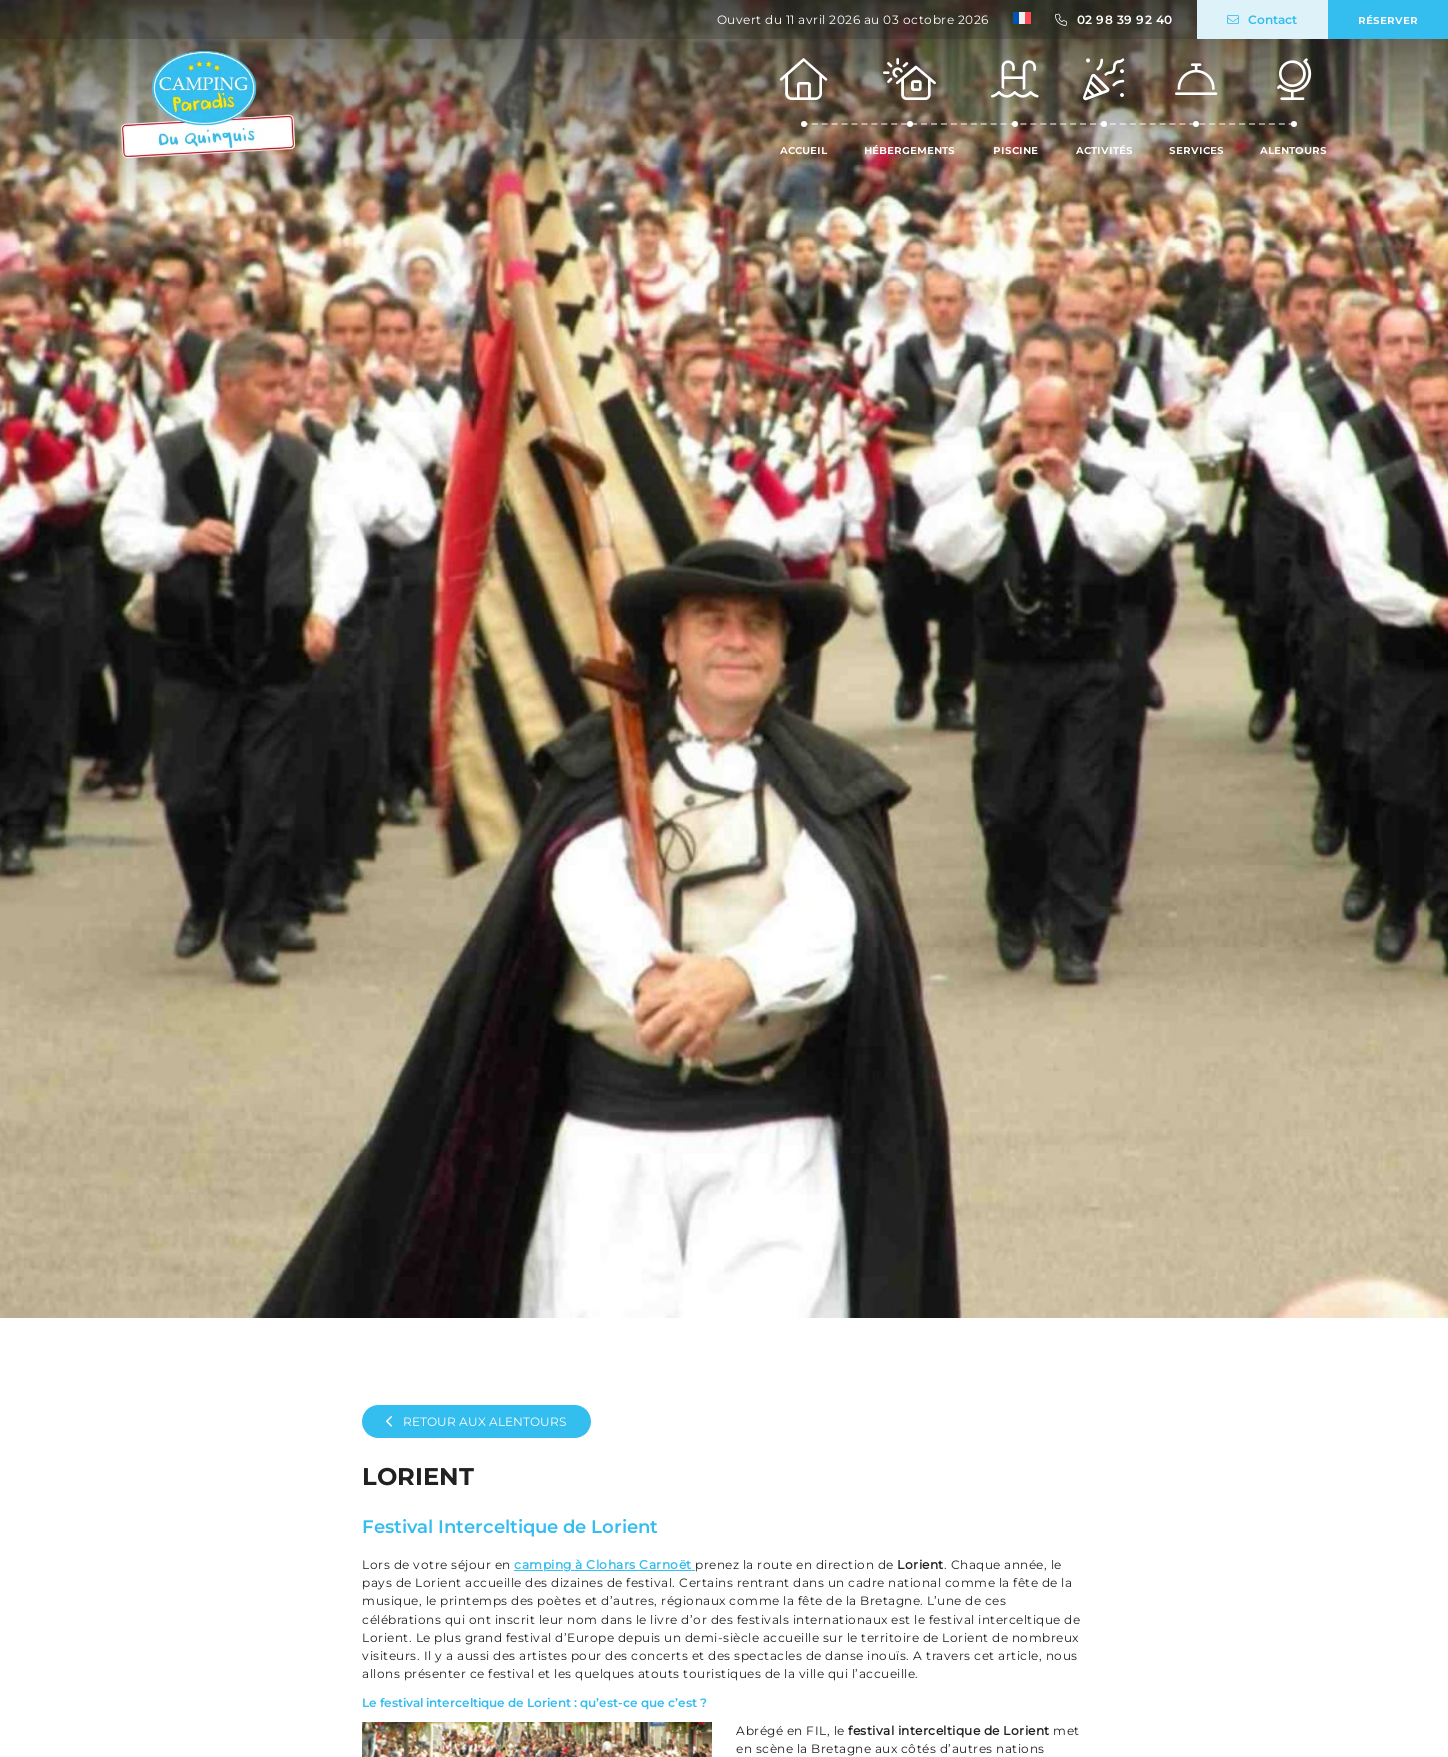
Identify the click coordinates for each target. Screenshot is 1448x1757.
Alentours (1293, 105)
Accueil (804, 105)
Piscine (1015, 105)
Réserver (1388, 19)
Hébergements (909, 105)
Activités (1104, 105)
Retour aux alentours (476, 1421)
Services (1196, 105)
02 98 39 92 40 (1125, 19)
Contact (1262, 19)
